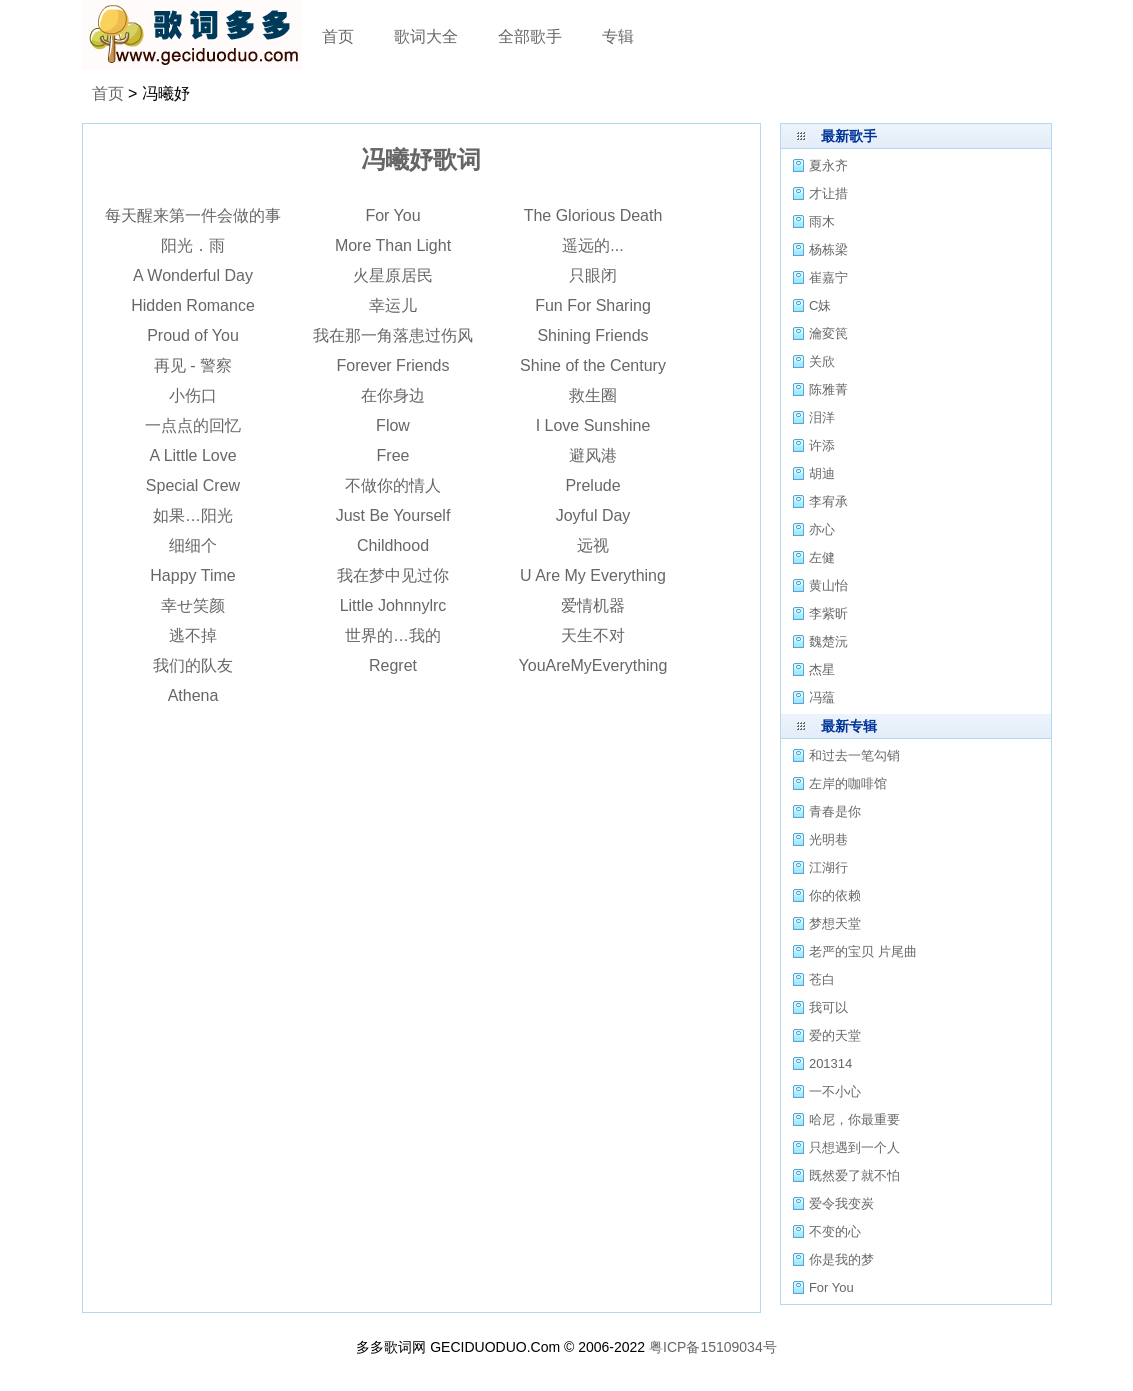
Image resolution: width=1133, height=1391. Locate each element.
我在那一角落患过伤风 (393, 335)
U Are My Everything (593, 575)
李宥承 (828, 501)
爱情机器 (593, 605)
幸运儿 (393, 305)
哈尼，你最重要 (854, 1119)
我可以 (828, 1007)
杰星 (822, 669)
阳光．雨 (193, 245)
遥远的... (592, 245)
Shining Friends (592, 335)
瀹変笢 (828, 333)
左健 (822, 557)
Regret (393, 665)
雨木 (822, 221)
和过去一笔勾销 (854, 755)
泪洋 (822, 417)
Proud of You (193, 335)
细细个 (193, 545)
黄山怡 (828, 585)
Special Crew (193, 485)
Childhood (393, 545)
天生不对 (593, 635)
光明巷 (828, 839)
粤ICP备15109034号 (713, 1347)
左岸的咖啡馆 (848, 783)
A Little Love (192, 455)
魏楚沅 (828, 641)
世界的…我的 (393, 635)
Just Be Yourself (393, 515)
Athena (193, 695)
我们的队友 (193, 665)
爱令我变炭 (841, 1203)
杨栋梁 (828, 249)
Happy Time (192, 575)
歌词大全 (426, 36)
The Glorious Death (593, 215)
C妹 (820, 305)
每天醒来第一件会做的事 (193, 215)
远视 (593, 545)
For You (392, 215)
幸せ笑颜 (193, 605)
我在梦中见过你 (393, 575)
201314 (830, 1063)
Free (393, 455)
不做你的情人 (393, 485)
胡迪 (822, 473)
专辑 (618, 36)
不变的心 (835, 1231)
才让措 (828, 193)
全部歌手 (530, 36)
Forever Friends (393, 365)
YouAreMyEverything (593, 665)
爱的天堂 (835, 1035)
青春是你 (835, 811)
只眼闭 (593, 275)
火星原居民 (393, 275)
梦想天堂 (835, 923)
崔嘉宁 (828, 277)
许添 (822, 445)
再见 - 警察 (193, 365)
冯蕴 (822, 697)
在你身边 (393, 395)
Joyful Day (593, 515)
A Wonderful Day (193, 275)
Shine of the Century (593, 365)
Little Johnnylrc (393, 605)
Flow (393, 425)
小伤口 (193, 395)
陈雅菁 (828, 389)
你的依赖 (835, 895)
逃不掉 (193, 635)
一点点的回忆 (193, 425)
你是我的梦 (841, 1259)
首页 (338, 36)
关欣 (822, 361)
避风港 (593, 455)
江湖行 (828, 867)
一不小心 (835, 1091)
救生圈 (593, 395)
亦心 (822, 529)
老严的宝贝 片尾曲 (863, 951)
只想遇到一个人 (854, 1147)
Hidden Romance (193, 305)
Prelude (592, 485)
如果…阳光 (193, 515)
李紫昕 (828, 613)
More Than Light (393, 245)
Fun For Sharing (593, 305)
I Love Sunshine (593, 425)
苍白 (822, 979)
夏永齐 (828, 165)
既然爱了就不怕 (854, 1175)
